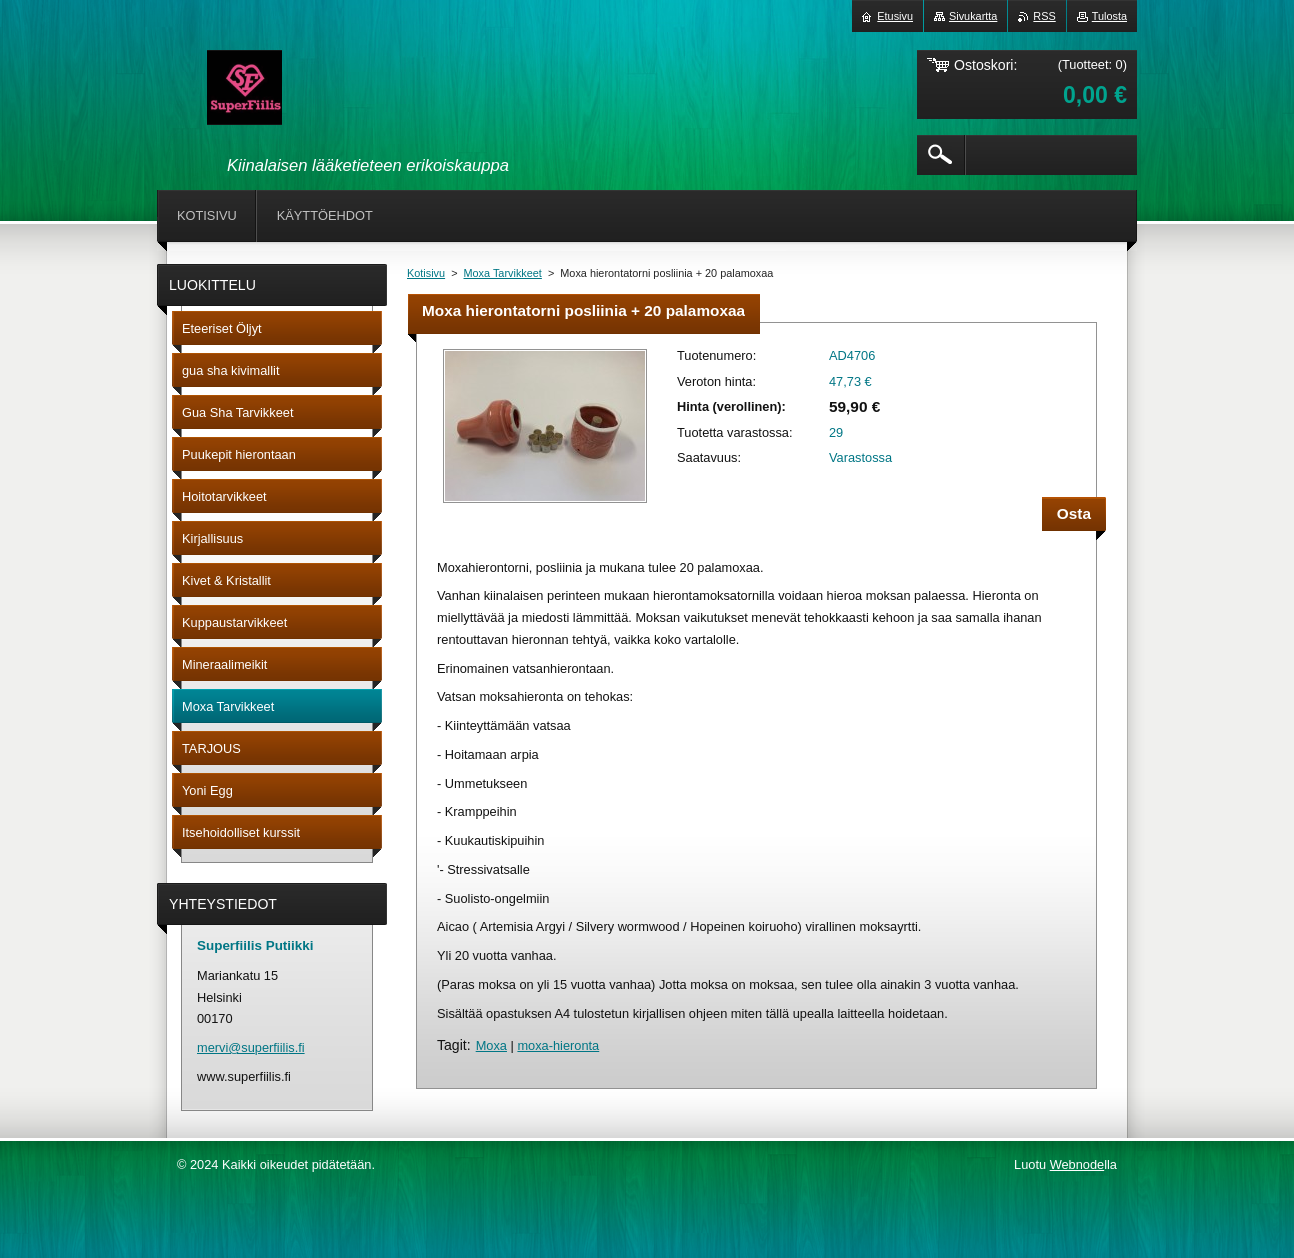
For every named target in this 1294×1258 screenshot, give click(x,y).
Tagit (452, 1045)
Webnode (1077, 1164)
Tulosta (1109, 16)
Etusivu (895, 16)
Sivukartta (973, 16)
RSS (1044, 16)
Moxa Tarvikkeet (503, 273)
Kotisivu (426, 273)
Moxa (491, 1045)
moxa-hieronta (558, 1045)
